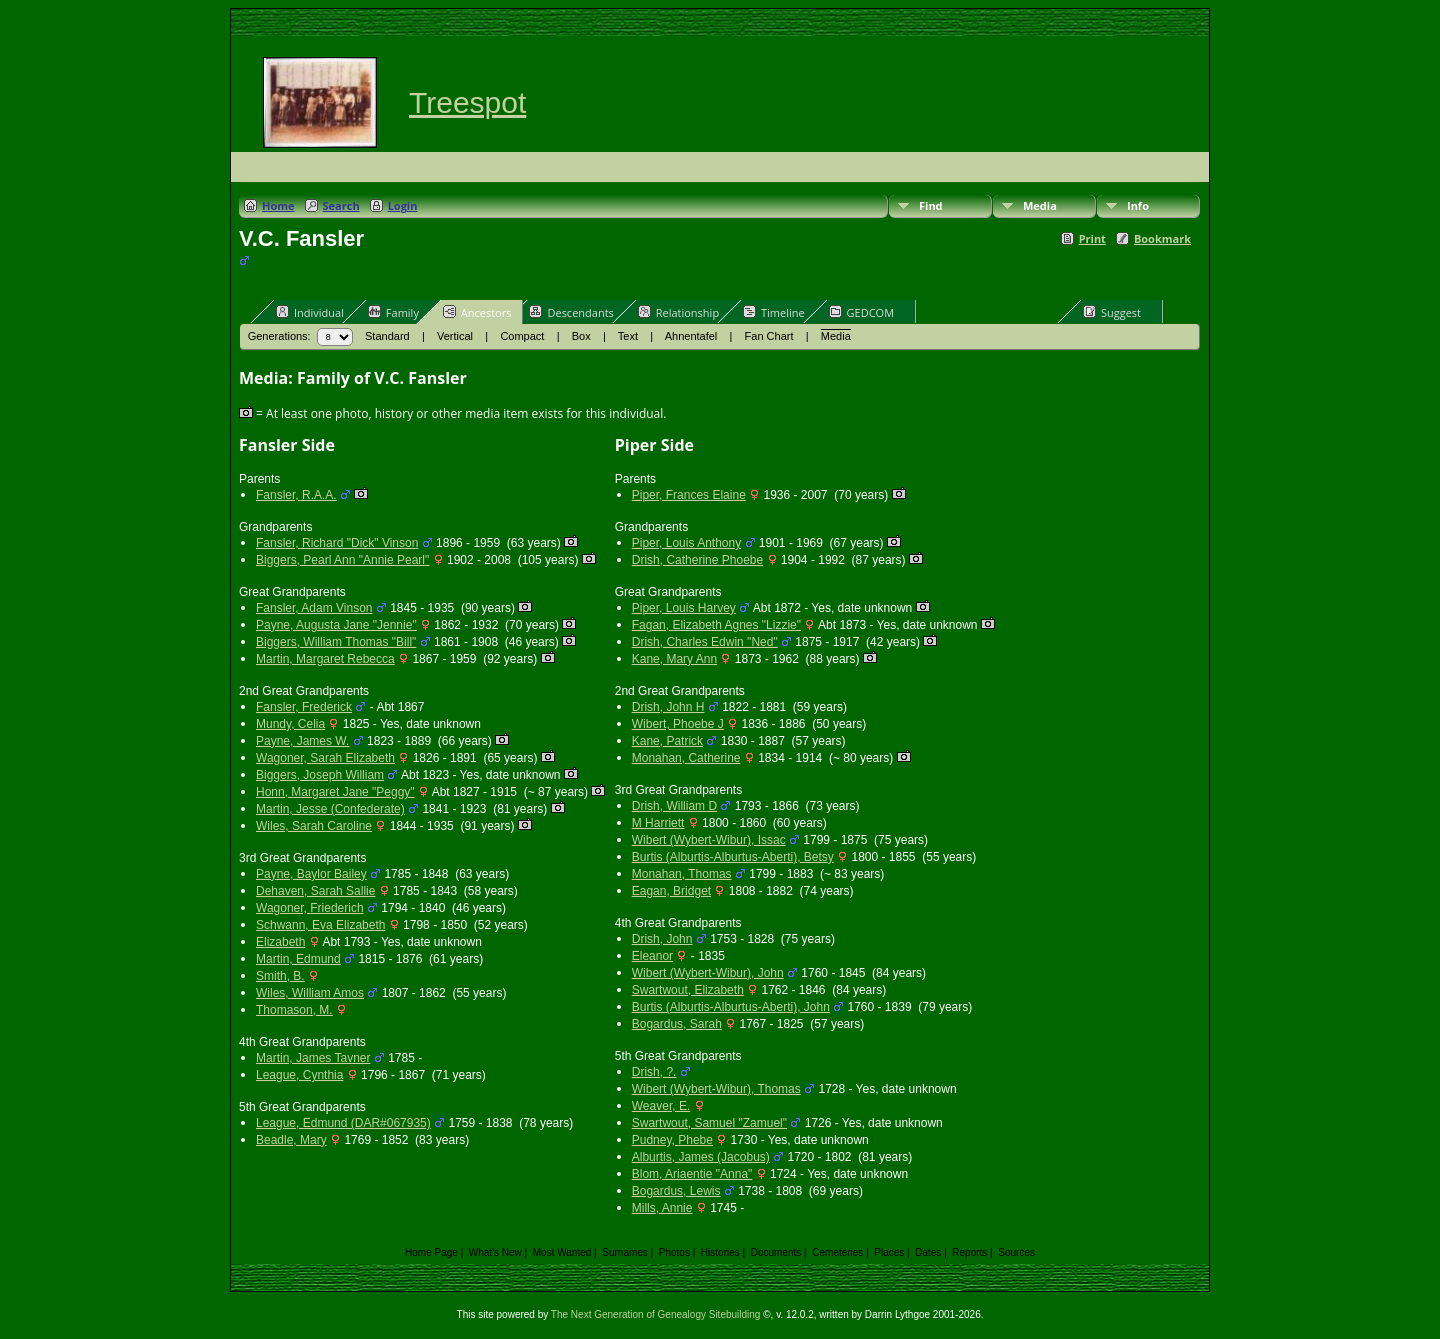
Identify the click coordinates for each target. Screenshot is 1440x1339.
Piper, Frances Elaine (689, 495)
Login (403, 205)
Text (628, 336)
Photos (674, 1252)
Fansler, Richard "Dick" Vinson (337, 543)
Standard (387, 336)
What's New (495, 1252)
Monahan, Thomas (682, 874)
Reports (969, 1252)
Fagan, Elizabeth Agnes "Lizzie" (716, 625)
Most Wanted (562, 1252)
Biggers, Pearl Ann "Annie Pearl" (342, 560)
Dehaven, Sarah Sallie (315, 891)
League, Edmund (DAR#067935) (343, 1123)
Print (1092, 238)
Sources (1016, 1252)
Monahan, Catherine (686, 758)
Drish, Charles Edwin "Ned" (705, 642)
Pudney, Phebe (672, 1140)
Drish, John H (668, 707)
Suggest (1112, 312)
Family (393, 312)
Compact (522, 336)
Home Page (431, 1252)
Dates (928, 1252)
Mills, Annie (662, 1208)
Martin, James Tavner (313, 1058)
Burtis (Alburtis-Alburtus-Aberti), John (731, 1007)
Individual (310, 312)
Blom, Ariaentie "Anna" (692, 1174)
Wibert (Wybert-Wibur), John (708, 973)
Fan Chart (769, 336)
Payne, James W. (302, 741)
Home (278, 205)
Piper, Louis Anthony (686, 543)
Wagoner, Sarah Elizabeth (325, 758)
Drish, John (662, 939)
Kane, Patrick (667, 741)
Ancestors (477, 312)
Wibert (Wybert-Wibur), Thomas (716, 1089)
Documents (776, 1252)
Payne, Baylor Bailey (311, 874)
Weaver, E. (661, 1106)
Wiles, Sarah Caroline (314, 826)
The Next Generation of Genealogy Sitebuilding (656, 1314)
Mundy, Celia (290, 724)
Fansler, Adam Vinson (314, 608)
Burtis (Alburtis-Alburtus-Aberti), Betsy (733, 857)
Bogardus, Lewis (676, 1191)
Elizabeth (280, 942)
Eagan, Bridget (671, 891)
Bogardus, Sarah (677, 1024)
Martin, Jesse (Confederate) (330, 809)
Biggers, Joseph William (320, 775)
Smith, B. (280, 976)
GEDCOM (861, 312)
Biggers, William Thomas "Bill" (336, 642)
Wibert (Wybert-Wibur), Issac (709, 840)
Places (889, 1252)
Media (1040, 205)
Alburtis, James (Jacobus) (701, 1157)
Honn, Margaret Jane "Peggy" (335, 792)
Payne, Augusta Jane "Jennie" (336, 625)
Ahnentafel (691, 336)
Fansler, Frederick (304, 707)
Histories (720, 1252)
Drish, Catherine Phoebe (697, 560)
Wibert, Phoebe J (678, 724)
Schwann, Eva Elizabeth (320, 925)
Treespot (467, 102)
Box (581, 336)
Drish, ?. (654, 1072)
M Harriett (658, 823)
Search (341, 205)
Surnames (625, 1252)
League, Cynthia (299, 1075)
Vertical (455, 336)
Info (1138, 205)
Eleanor (652, 956)
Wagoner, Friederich (310, 908)
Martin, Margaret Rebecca (325, 659)
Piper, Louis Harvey (684, 608)
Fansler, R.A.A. (296, 495)
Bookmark (1162, 238)
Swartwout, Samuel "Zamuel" (709, 1123)
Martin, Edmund (298, 959)
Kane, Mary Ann (674, 659)
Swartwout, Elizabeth (688, 990)
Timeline (774, 312)
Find (931, 205)
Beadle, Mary (291, 1140)
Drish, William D (674, 806)
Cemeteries (837, 1252)
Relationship (678, 312)
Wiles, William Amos (310, 993)
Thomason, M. (294, 1010)
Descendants (571, 312)
